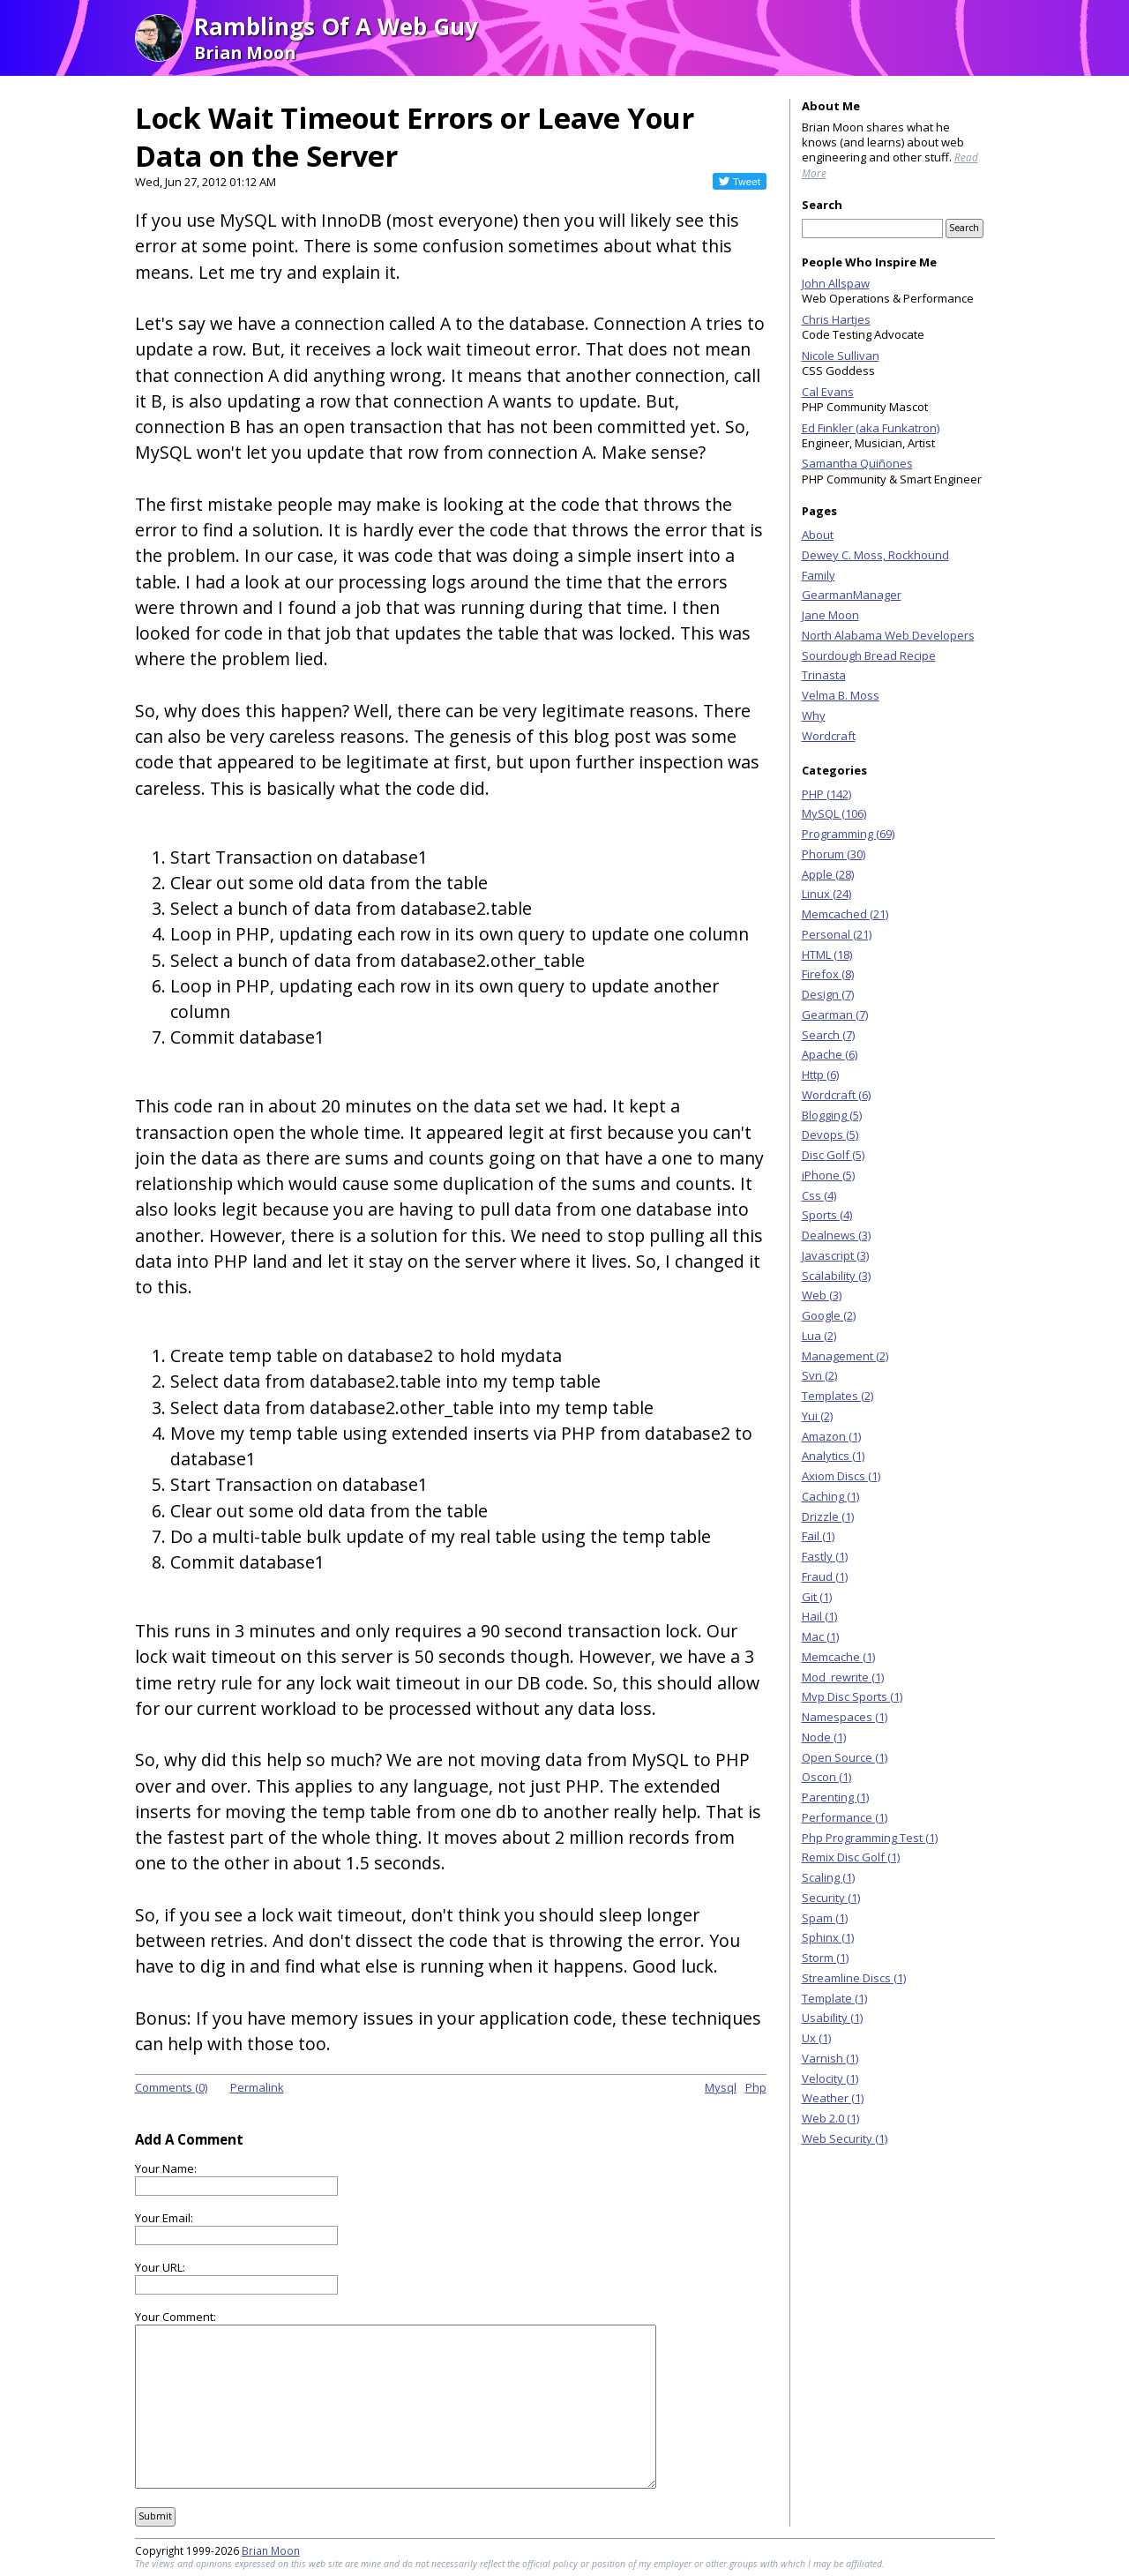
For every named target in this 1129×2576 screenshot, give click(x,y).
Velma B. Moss (840, 695)
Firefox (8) (828, 974)
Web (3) (821, 1295)
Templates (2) (837, 1396)
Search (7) (828, 1035)
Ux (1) (816, 2038)
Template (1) (834, 1998)
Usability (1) (832, 2018)
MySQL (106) (834, 813)
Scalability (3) (836, 1276)
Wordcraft (829, 736)
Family (818, 575)
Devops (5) (830, 1134)
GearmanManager (851, 595)
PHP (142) (826, 794)
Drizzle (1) (828, 1516)
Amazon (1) (831, 1436)
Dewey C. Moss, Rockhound (875, 555)
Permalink (257, 2087)
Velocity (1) (830, 2078)
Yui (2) (817, 1416)
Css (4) (819, 1195)
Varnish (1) (830, 2058)
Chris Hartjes (836, 319)
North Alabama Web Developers (888, 635)
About (818, 535)
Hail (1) (819, 1616)
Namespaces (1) (844, 1717)
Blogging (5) (832, 1115)
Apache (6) (829, 1054)
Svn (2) (819, 1375)
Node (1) (824, 1737)
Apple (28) (828, 874)
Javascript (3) (835, 1255)
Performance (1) (844, 1817)
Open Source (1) (844, 1757)
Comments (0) (171, 2087)
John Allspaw (836, 283)
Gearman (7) (835, 1014)
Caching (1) (830, 1496)
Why (814, 715)
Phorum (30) (833, 854)
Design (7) (828, 994)
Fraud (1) (825, 1576)
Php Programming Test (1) (870, 1838)
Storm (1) (825, 1958)
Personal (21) (836, 934)
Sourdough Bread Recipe (869, 655)
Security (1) (831, 1898)
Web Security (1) (844, 2138)
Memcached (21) (845, 914)
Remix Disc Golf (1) (851, 1857)
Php (755, 2087)
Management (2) (845, 1356)
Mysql (720, 2087)
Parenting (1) (835, 1797)
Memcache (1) (838, 1657)
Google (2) (829, 1315)
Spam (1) (825, 1918)
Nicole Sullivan (840, 355)
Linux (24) (826, 894)
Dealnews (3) (836, 1235)
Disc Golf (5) (833, 1155)
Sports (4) (827, 1215)
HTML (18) (827, 954)
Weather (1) (833, 2098)
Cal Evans (828, 392)
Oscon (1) (826, 1777)
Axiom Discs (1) (841, 1476)
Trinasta (824, 675)
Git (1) (817, 1597)
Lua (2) (819, 1336)
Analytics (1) (833, 1456)
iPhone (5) (828, 1175)
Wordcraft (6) (836, 1095)
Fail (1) (818, 1536)
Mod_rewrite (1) (843, 1677)
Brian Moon (271, 2550)
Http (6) (820, 1074)
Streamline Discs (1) (854, 1978)
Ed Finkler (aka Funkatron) (870, 428)
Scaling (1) (828, 1877)
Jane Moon (830, 615)
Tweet (746, 181)
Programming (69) (848, 834)
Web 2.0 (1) (830, 2118)
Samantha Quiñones (857, 463)
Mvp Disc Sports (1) (852, 1696)
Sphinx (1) (828, 1937)
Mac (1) (820, 1636)
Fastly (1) (825, 1556)
